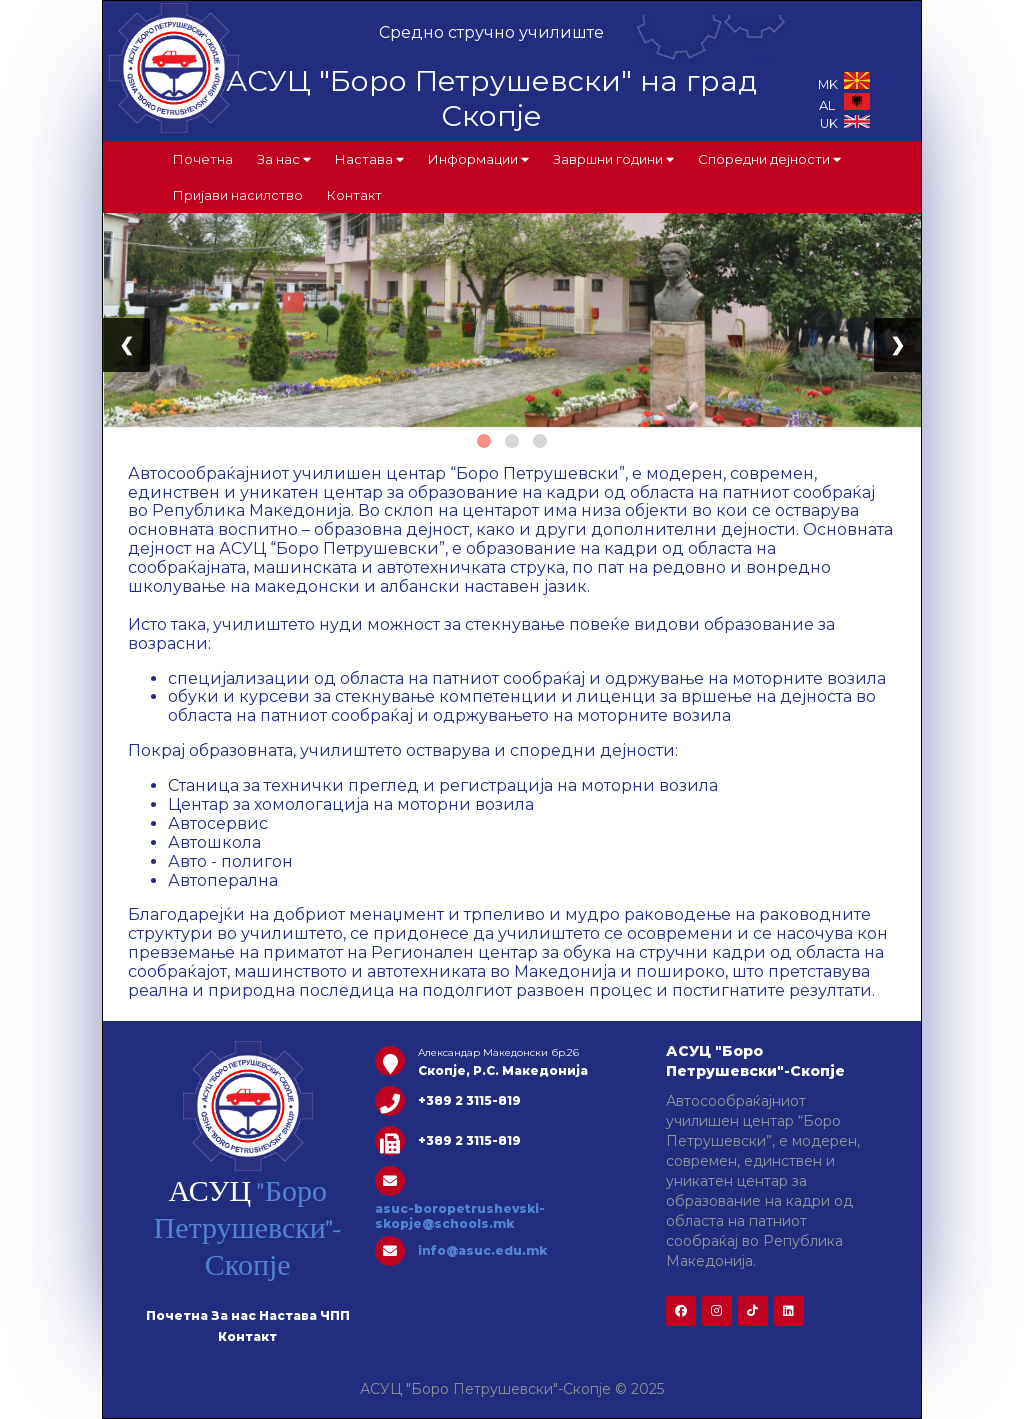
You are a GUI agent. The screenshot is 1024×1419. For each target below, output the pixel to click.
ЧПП (335, 1315)
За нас (284, 159)
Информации (478, 159)
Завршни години (613, 159)
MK (844, 84)
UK (845, 123)
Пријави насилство (238, 195)
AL (844, 105)
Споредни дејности (769, 159)
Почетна (203, 159)
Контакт (354, 195)
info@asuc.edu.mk (482, 1250)
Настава (369, 159)
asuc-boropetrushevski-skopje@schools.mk (460, 1216)
